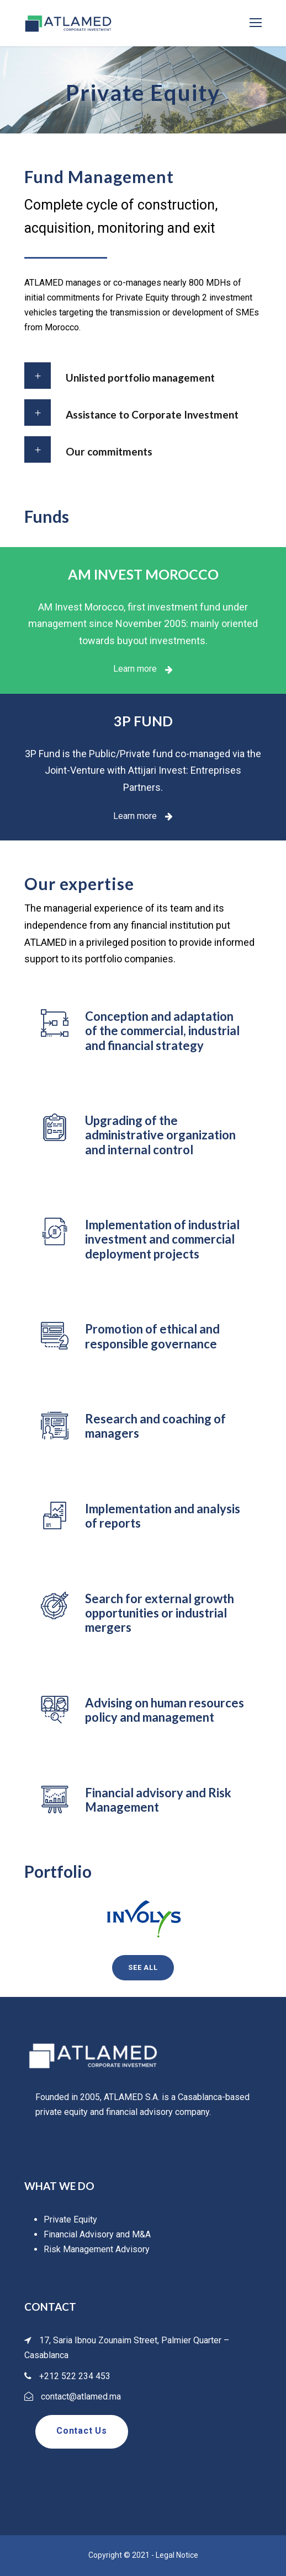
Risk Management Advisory (97, 2249)
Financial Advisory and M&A (97, 2234)
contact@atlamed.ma (81, 2396)
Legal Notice (177, 2555)
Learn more (143, 668)
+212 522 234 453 (74, 2376)
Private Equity (70, 2219)
